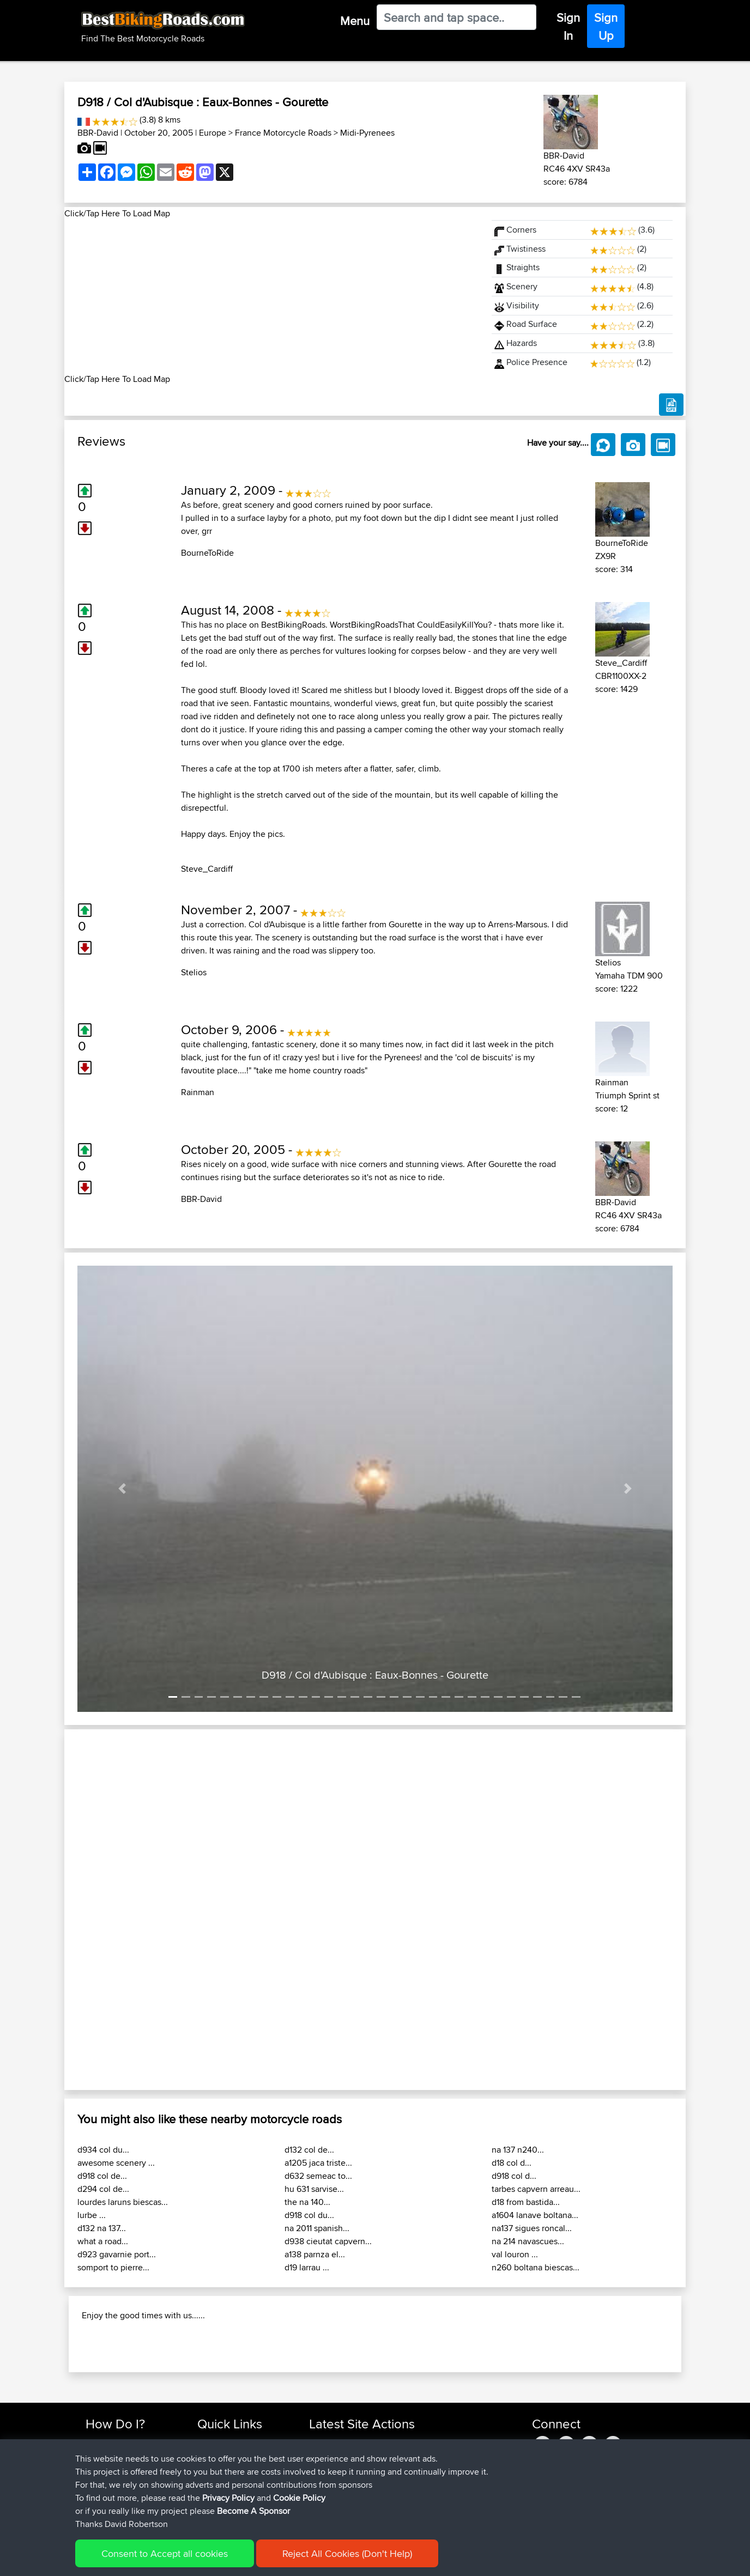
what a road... (102, 2241)
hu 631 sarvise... (314, 2189)
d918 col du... (309, 2215)
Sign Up (606, 26)
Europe (212, 132)
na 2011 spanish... (317, 2228)
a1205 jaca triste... (318, 2162)
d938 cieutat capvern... (328, 2241)
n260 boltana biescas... (535, 2267)
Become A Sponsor (253, 2511)
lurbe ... (91, 2215)
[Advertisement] (271, 296)
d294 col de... (103, 2189)
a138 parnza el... (315, 2254)
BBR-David (97, 132)
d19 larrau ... (307, 2267)
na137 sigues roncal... (532, 2228)
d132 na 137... (101, 2228)
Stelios (194, 972)
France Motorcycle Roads (283, 132)
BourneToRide (207, 552)
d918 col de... (102, 2176)
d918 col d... (514, 2176)
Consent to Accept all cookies (164, 2553)
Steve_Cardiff (207, 868)
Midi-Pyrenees (367, 132)
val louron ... (515, 2254)
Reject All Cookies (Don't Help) (347, 2553)
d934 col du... (103, 2149)
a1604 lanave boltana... (535, 2215)
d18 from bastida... (526, 2202)
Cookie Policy (299, 2498)
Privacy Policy (228, 2498)
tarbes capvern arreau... (536, 2189)
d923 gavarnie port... (116, 2254)
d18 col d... (511, 2162)
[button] (122, 1489)
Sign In (568, 26)
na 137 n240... (518, 2149)
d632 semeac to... (318, 2176)
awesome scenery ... (116, 2162)
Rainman (197, 1092)
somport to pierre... (113, 2267)
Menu (355, 20)
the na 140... (307, 2202)
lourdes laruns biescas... (122, 2202)
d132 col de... (309, 2149)
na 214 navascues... (528, 2241)
